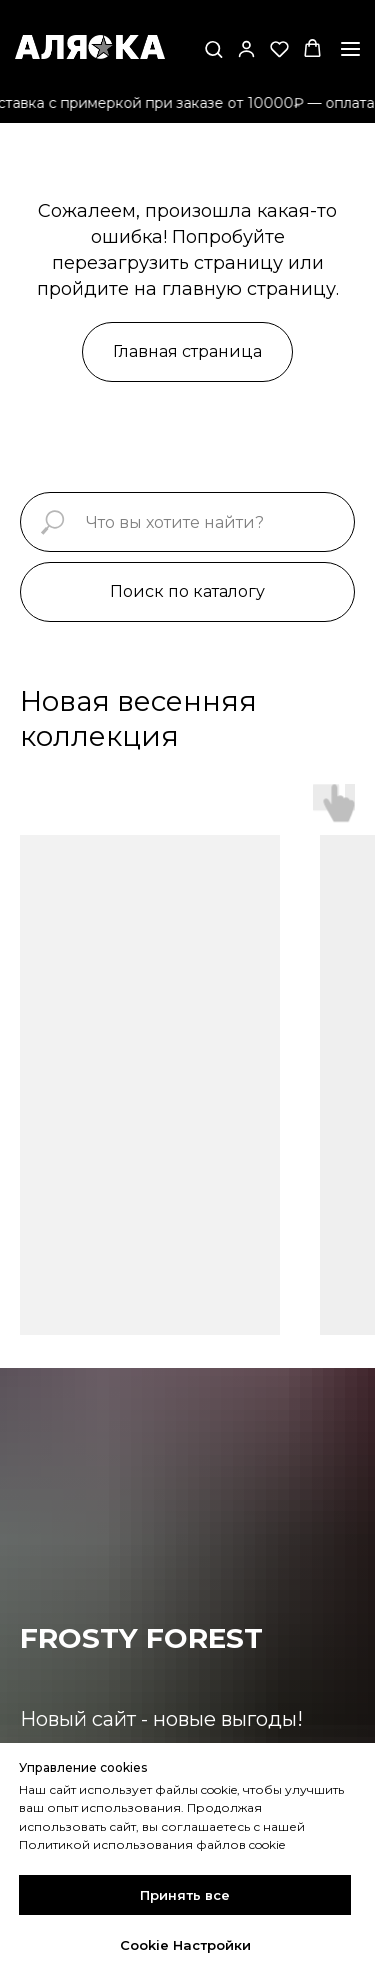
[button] (213, 48)
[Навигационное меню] (350, 49)
